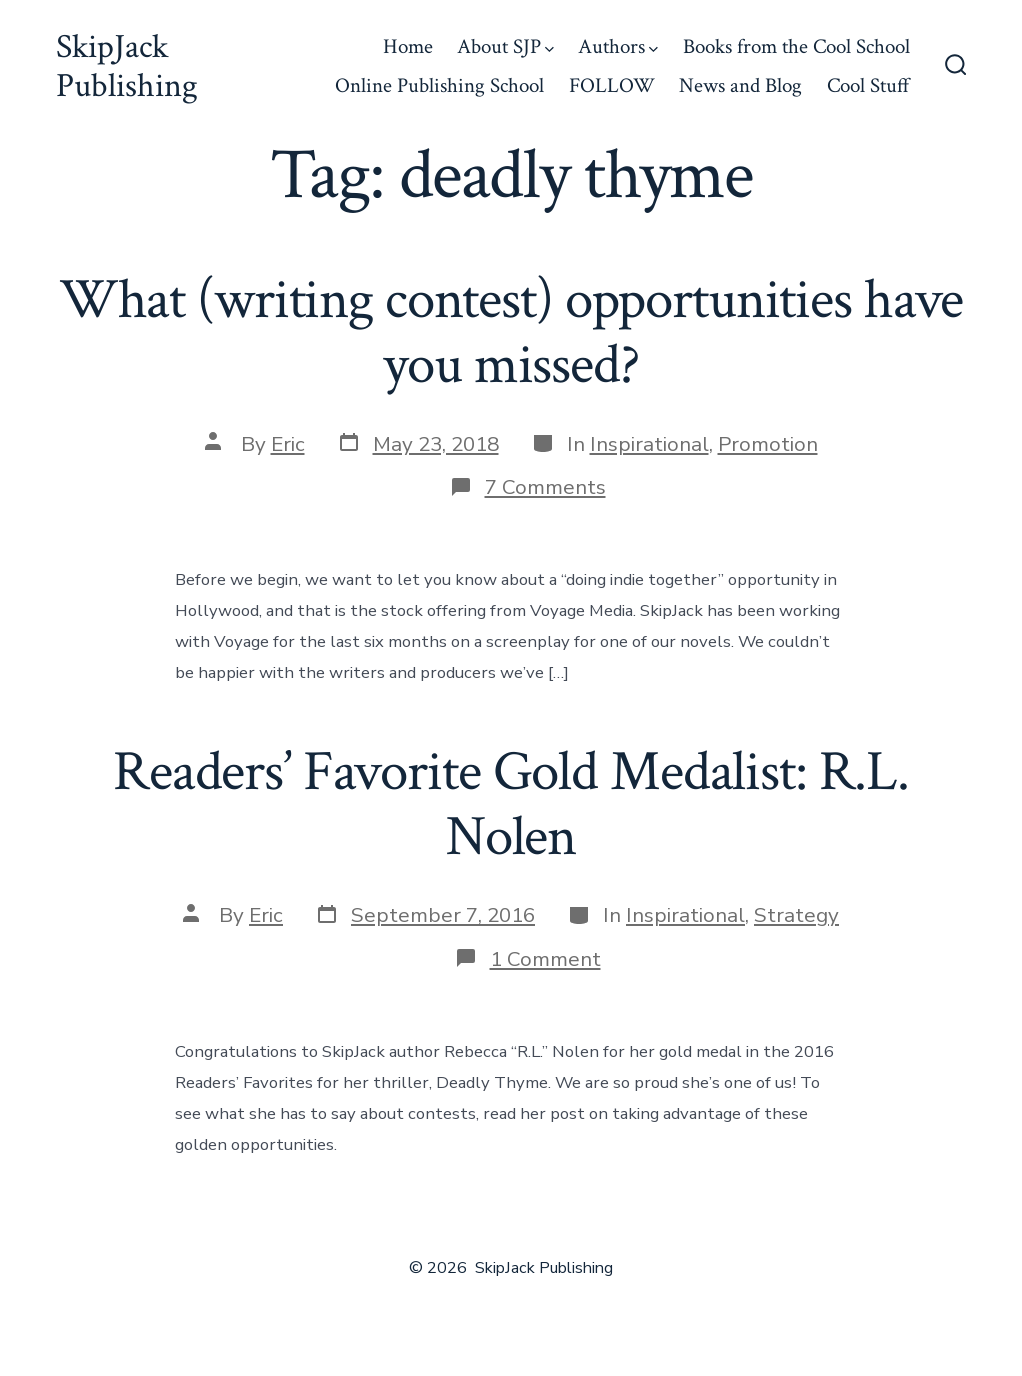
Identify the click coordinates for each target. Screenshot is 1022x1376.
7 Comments (545, 487)
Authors (618, 46)
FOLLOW (612, 85)
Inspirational (649, 444)
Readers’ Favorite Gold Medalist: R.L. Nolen (511, 804)
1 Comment (545, 959)
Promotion (768, 444)
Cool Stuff (868, 85)
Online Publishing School (439, 85)
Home (408, 46)
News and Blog (740, 85)
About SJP (505, 46)
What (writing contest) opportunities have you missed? (511, 332)
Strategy (796, 915)
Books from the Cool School (796, 46)
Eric (288, 444)
